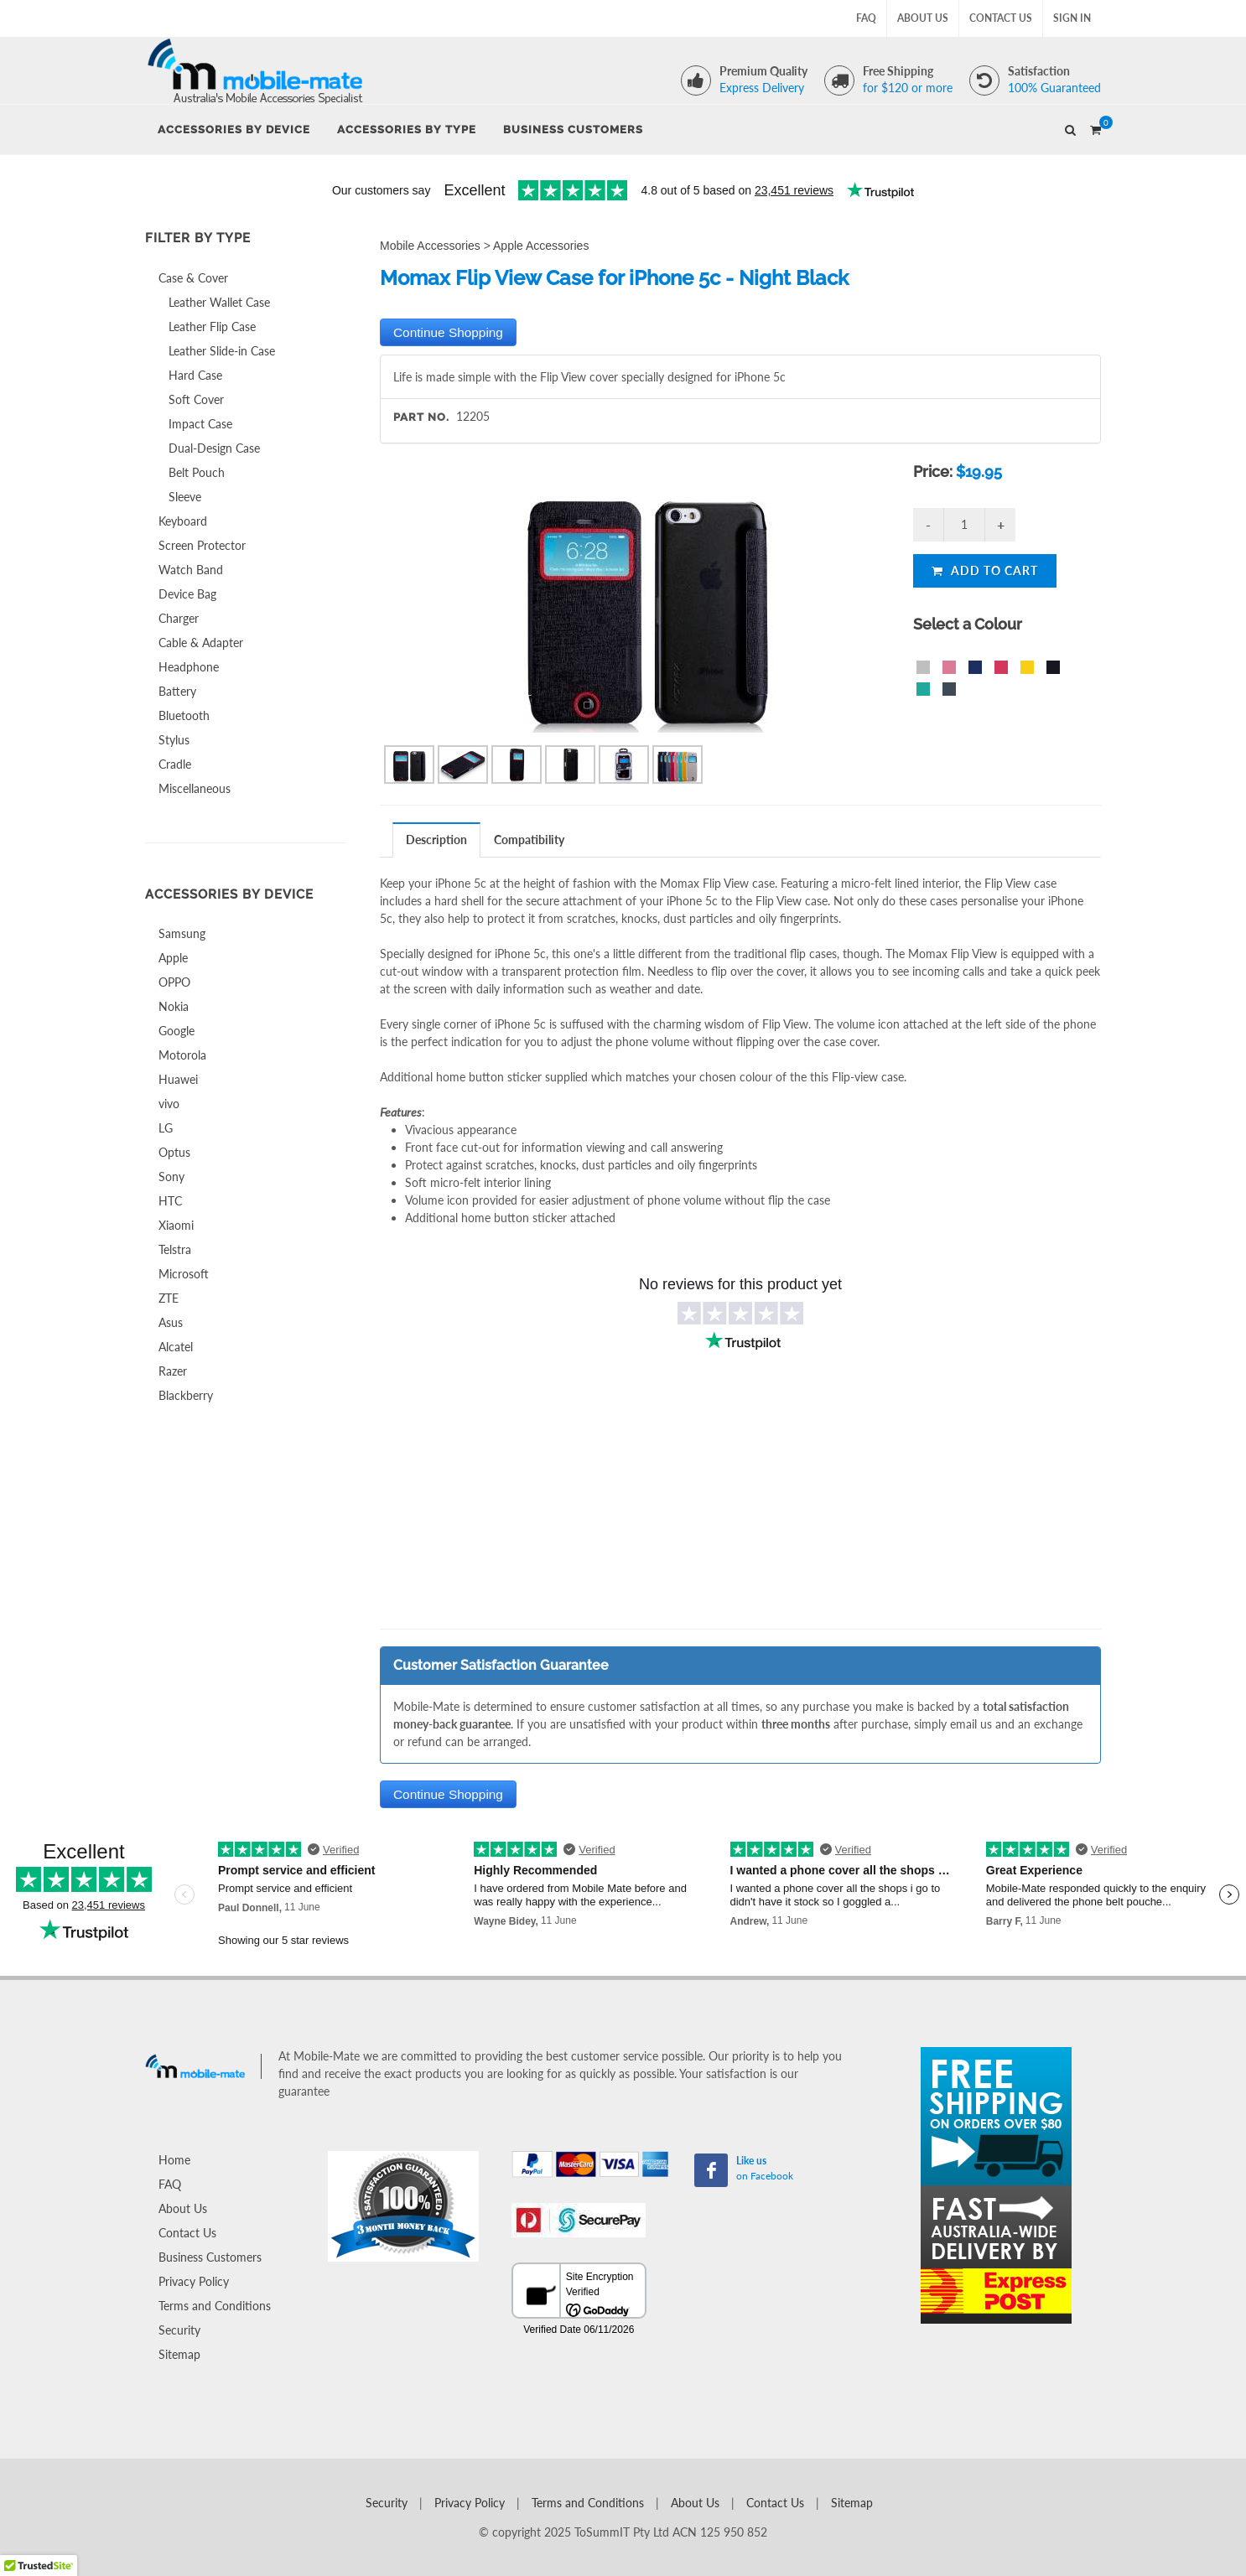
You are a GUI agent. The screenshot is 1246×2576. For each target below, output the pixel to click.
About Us (922, 18)
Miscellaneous (194, 788)
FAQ (866, 18)
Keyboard (182, 521)
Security (179, 2330)
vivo (168, 1103)
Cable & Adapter (200, 642)
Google (176, 1031)
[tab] (436, 839)
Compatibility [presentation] (529, 839)
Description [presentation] (436, 839)
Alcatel (175, 1347)
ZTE (168, 1298)
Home (174, 2160)
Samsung (181, 933)
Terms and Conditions (214, 2306)
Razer (172, 1371)
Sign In (1072, 18)
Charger (178, 618)
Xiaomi (176, 1225)
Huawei (178, 1079)
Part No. (421, 417)
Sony (171, 1176)
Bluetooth (184, 715)
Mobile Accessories (430, 245)
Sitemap (179, 2354)
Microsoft (183, 1274)
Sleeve (185, 497)
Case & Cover (193, 278)
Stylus (173, 740)
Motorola (182, 1055)
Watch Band (190, 569)
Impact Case (200, 424)
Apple (173, 958)
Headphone (188, 667)
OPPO (174, 982)
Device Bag (187, 594)
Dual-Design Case (214, 448)
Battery (177, 691)
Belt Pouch (197, 472)
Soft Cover (196, 399)
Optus (174, 1152)
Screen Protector (202, 545)
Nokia (173, 1006)
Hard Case (195, 375)
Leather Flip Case (212, 326)
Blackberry (185, 1395)
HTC (170, 1201)
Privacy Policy (193, 2281)
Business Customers (210, 2257)
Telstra (174, 1249)
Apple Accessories (541, 245)
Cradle (174, 764)
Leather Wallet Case (219, 302)
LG (165, 1128)
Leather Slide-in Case (222, 351)
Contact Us (1000, 18)
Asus (170, 1322)
